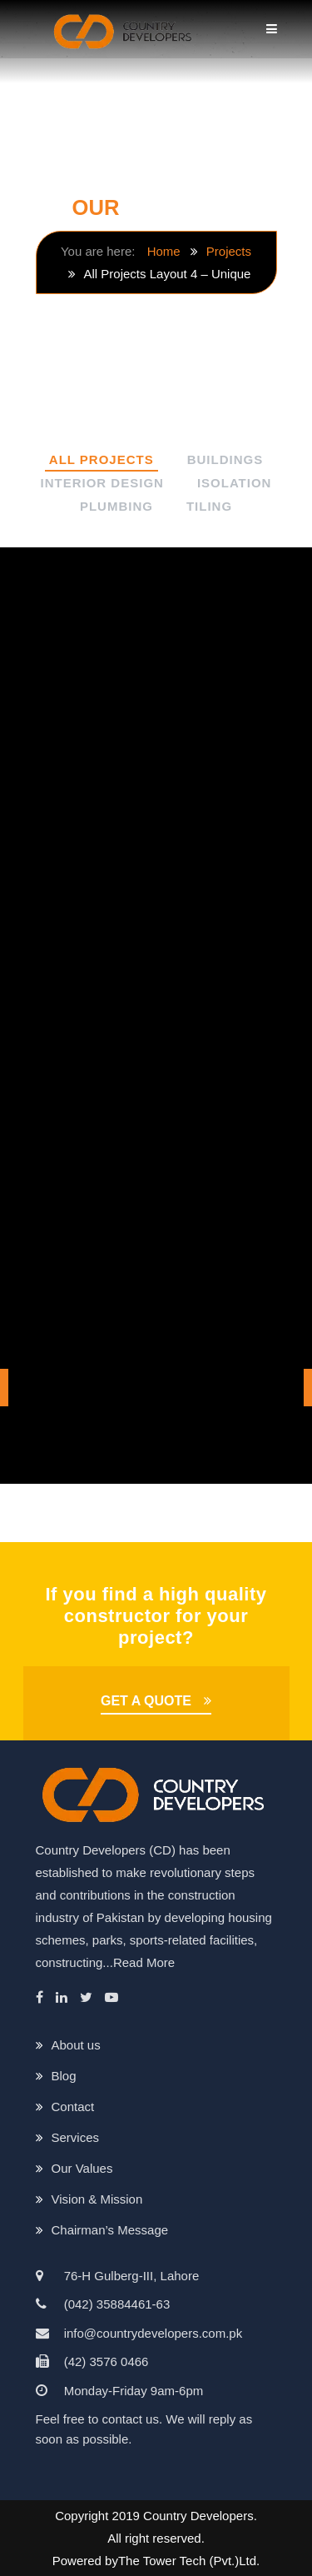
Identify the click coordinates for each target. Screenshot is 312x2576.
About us (76, 2045)
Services (76, 2137)
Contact (73, 2106)
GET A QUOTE (146, 1701)
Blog (64, 2076)
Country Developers (198, 2516)
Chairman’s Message (110, 2230)
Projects (228, 251)
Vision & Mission (97, 2199)
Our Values (82, 2168)
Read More (144, 1962)
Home (164, 251)
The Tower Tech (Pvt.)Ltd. (189, 2561)
